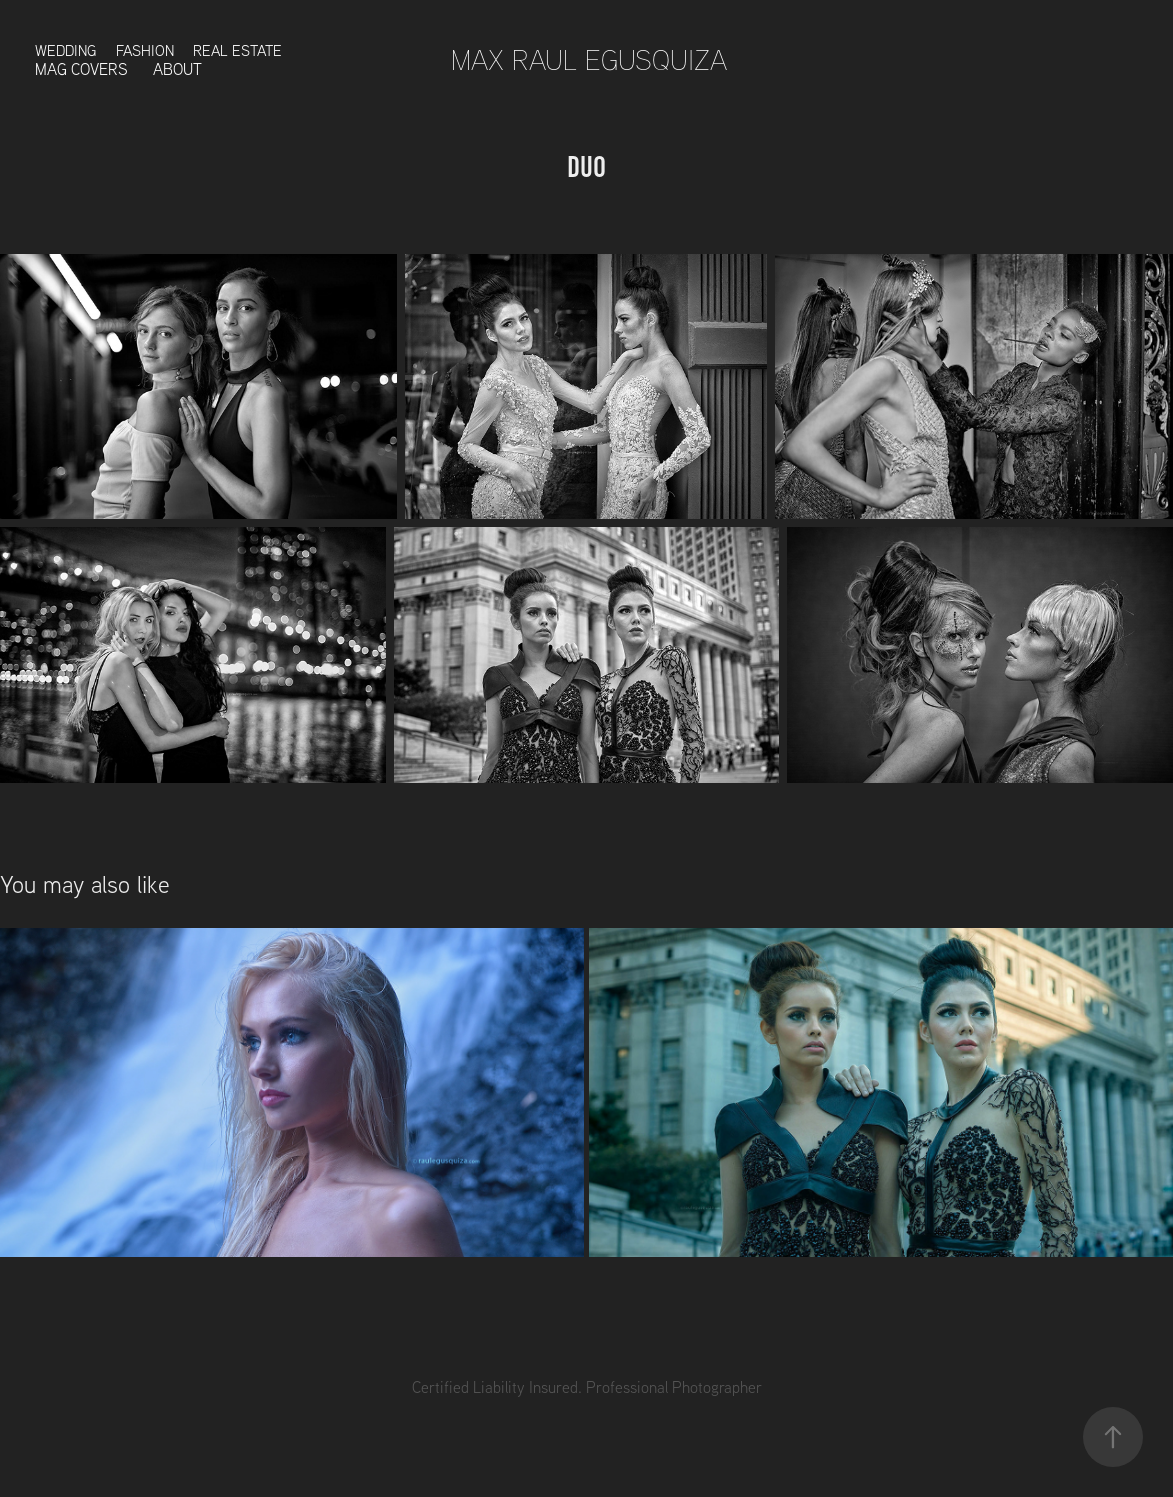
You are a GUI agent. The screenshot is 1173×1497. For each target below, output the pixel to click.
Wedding (65, 50)
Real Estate (237, 50)
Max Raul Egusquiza (589, 59)
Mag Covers (81, 69)
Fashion (145, 50)
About (177, 69)
